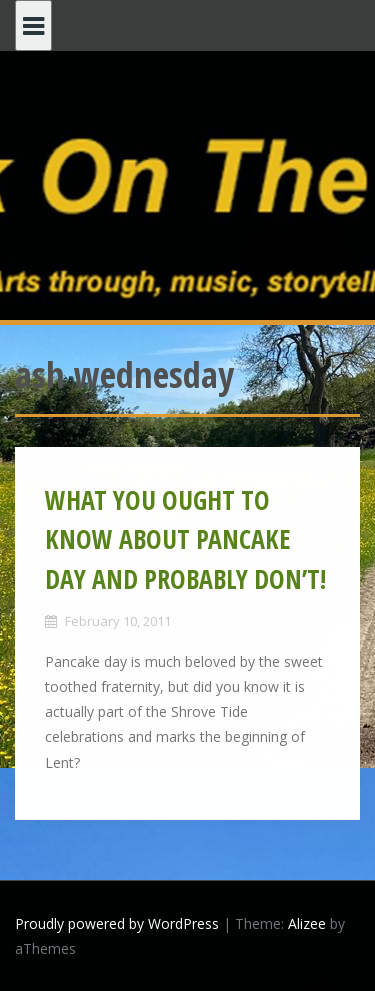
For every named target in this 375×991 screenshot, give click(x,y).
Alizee (307, 923)
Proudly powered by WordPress (117, 923)
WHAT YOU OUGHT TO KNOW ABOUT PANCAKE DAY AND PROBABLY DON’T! (185, 539)
